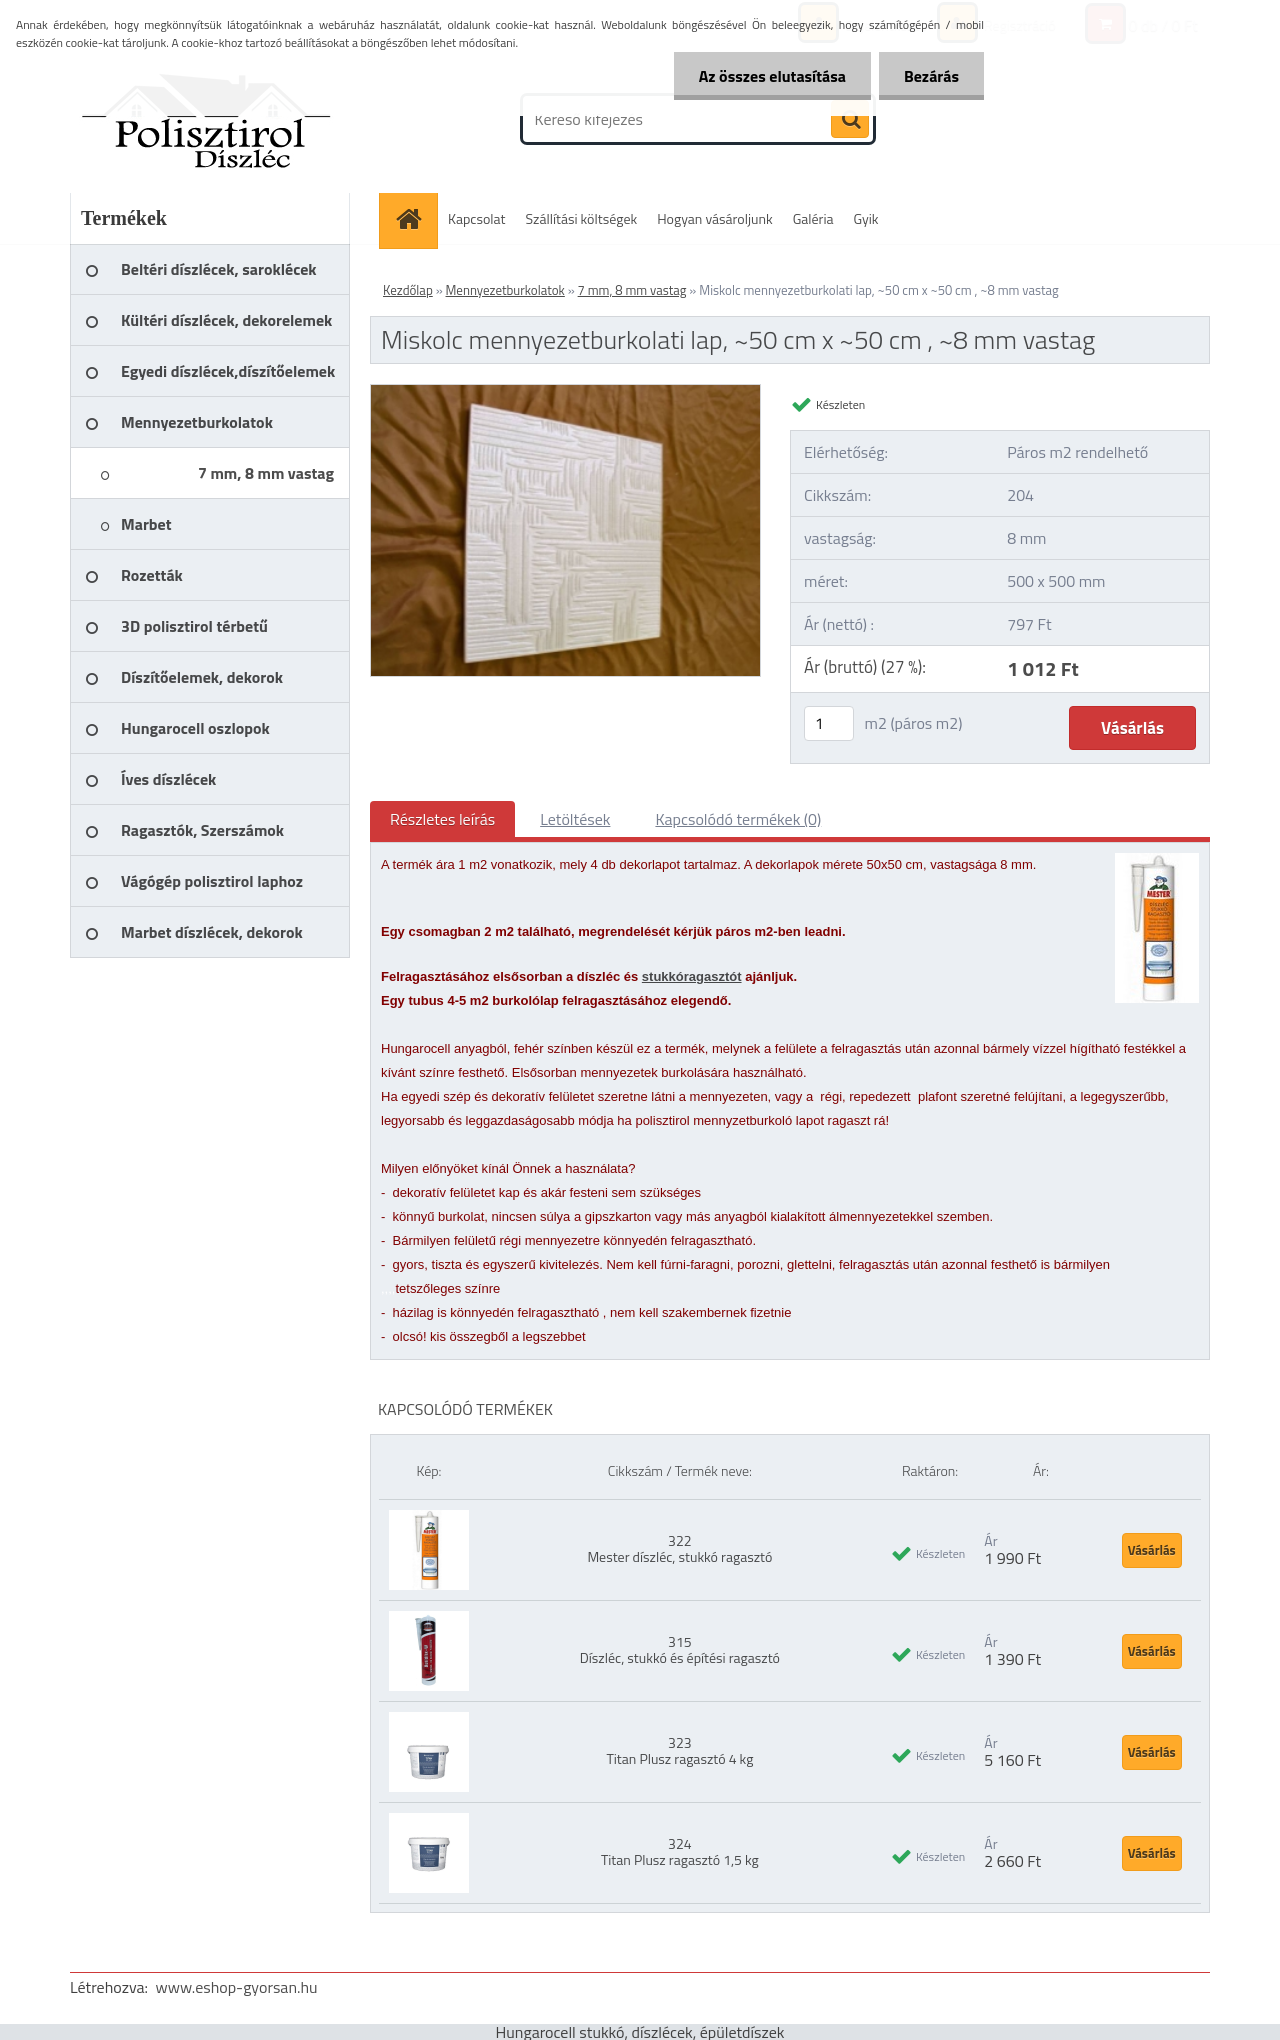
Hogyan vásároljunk (714, 218)
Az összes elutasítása (772, 76)
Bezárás (931, 76)
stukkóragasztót (692, 976)
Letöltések (575, 819)
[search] (850, 120)
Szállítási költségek (582, 218)
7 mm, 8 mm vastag (632, 290)
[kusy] (829, 723)
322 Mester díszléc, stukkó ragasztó (679, 1548)
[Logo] (207, 119)
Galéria (813, 218)
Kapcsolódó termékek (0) (738, 819)
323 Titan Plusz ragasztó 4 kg (679, 1750)
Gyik (866, 218)
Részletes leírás (442, 819)
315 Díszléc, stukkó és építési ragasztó (680, 1649)
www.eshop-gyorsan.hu (237, 1987)
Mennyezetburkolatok (505, 290)
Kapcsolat (477, 218)
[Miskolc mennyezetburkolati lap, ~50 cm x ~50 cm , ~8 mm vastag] (565, 393)
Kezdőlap (408, 290)
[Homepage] (415, 218)
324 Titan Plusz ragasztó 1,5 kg (680, 1851)
